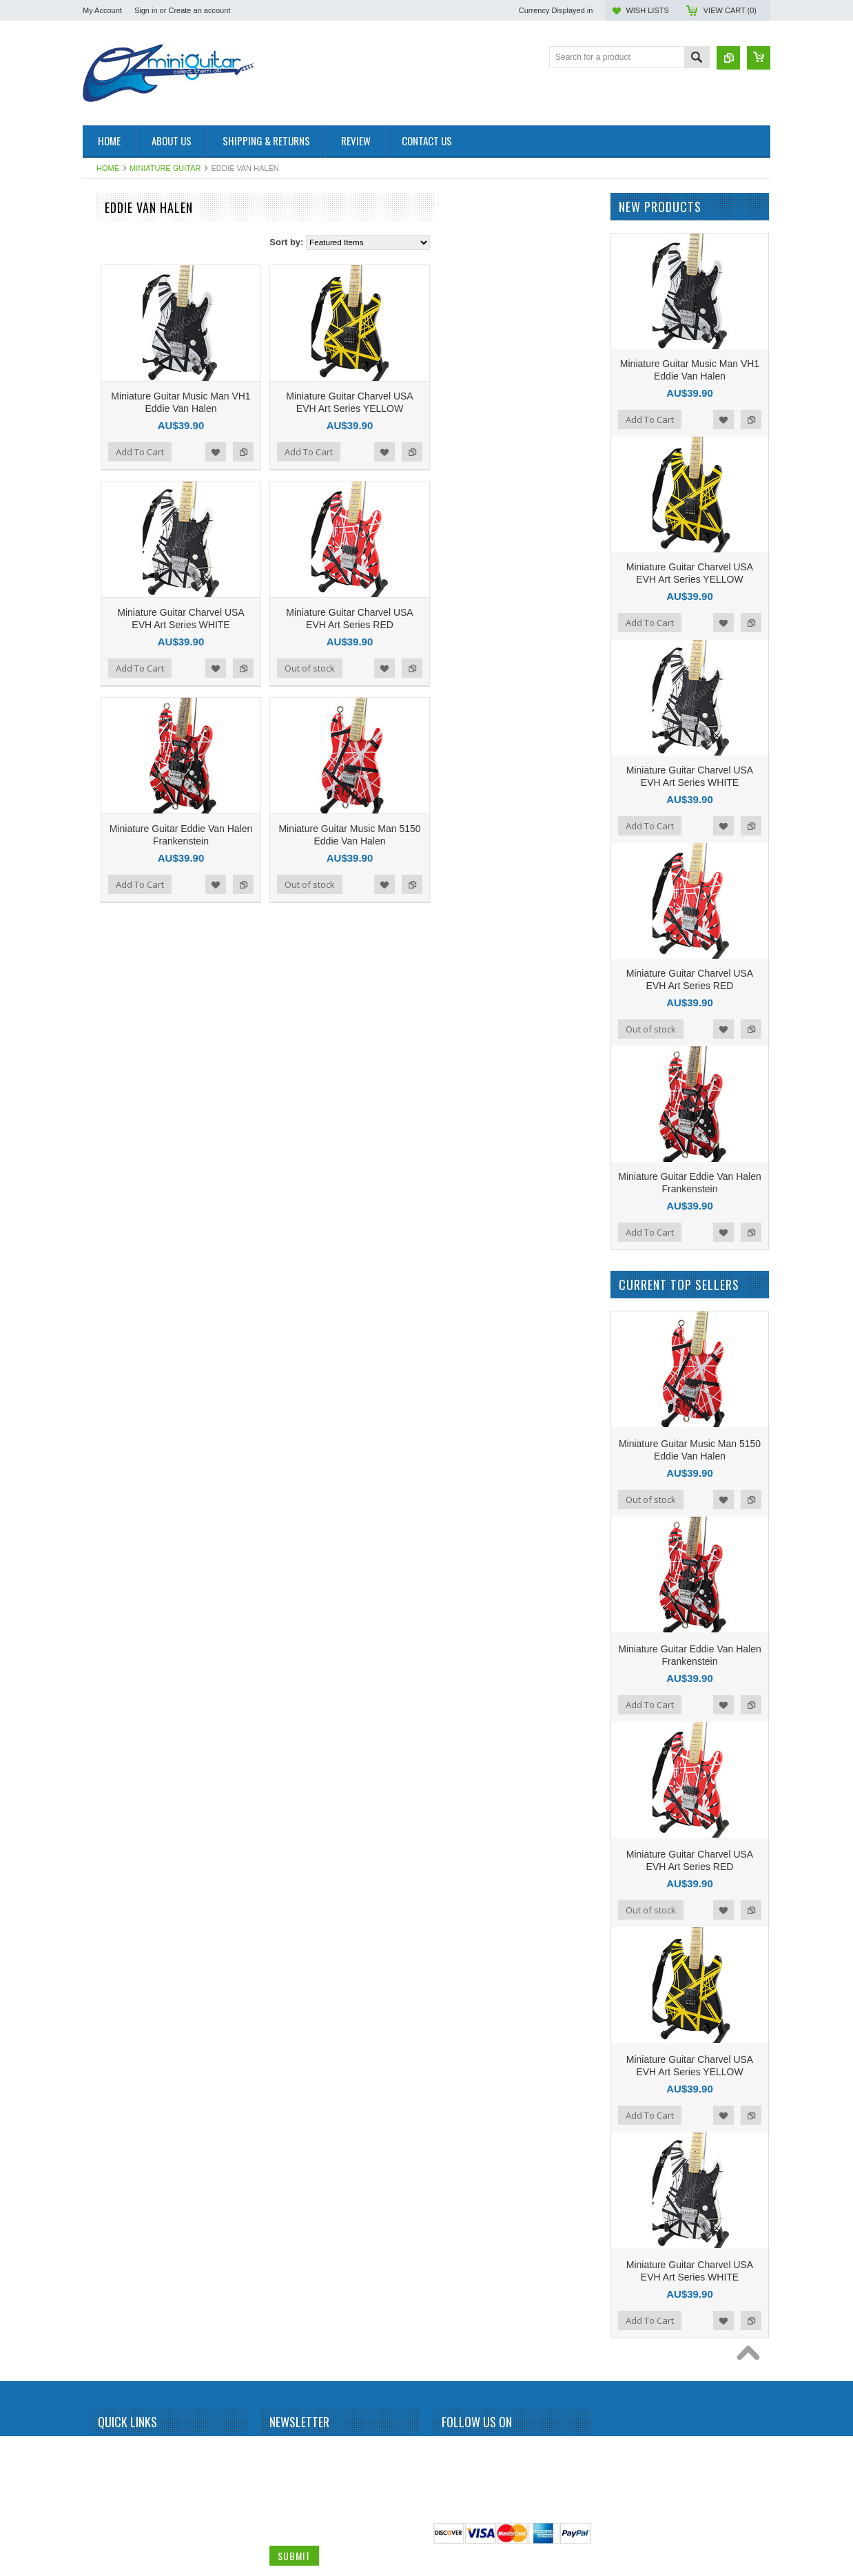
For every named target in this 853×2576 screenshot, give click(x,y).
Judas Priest (113, 1097)
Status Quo (111, 1680)
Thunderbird (112, 1844)
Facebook (450, 2452)
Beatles (104, 443)
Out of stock (471, 668)
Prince (102, 1470)
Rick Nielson (113, 1587)
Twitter (475, 2452)
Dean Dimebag (117, 747)
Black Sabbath (116, 490)
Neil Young (110, 1354)
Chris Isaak (111, 677)
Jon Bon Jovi (114, 1074)
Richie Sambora (119, 1564)
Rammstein (111, 1517)
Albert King (110, 350)
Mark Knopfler (116, 1213)
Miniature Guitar (165, 168)
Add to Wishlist (377, 451)
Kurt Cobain (112, 1167)
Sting (99, 1751)
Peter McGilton (117, 1424)
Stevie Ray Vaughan (127, 1727)
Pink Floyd (109, 1447)
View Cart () (730, 10)
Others (102, 1401)
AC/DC (103, 304)
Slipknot (105, 1657)
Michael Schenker (123, 1284)
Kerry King (109, 1120)
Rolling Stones (116, 1611)
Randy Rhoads (117, 1541)
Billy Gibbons (114, 467)
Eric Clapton (112, 817)
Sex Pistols (110, 1634)
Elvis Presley (114, 793)
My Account (102, 10)
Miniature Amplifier (124, 233)
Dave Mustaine (117, 724)
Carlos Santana (118, 630)
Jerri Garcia (111, 981)
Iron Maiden (112, 934)
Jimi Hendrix (113, 1003)
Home (107, 168)
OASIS (103, 1377)
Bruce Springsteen (124, 560)
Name (281, 2450)
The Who (107, 1821)
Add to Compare (404, 451)
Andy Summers (118, 397)
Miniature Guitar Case (130, 1961)
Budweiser (109, 607)
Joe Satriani (112, 1027)
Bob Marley (111, 514)
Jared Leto (110, 957)
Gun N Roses (115, 910)
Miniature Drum (118, 257)
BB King (105, 420)
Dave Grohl (111, 700)
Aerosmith (108, 327)
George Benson (119, 840)
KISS (99, 1144)
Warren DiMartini (121, 1914)
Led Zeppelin (114, 1191)
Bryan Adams (114, 583)
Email (280, 2502)
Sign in (146, 10)
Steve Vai (107, 1704)
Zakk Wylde (112, 1937)
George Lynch (116, 864)
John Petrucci (115, 1050)
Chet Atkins (111, 653)
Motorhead (110, 1331)
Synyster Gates (118, 1774)
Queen (102, 1494)
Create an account (199, 10)
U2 (95, 1890)
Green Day (110, 887)
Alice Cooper (114, 373)
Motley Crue (112, 1307)
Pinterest (500, 2452)
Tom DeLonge (116, 1867)
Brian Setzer (113, 537)
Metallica (106, 1237)
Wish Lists (647, 10)
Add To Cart (301, 452)
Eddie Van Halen (121, 770)
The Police (110, 1798)
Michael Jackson (121, 1260)
